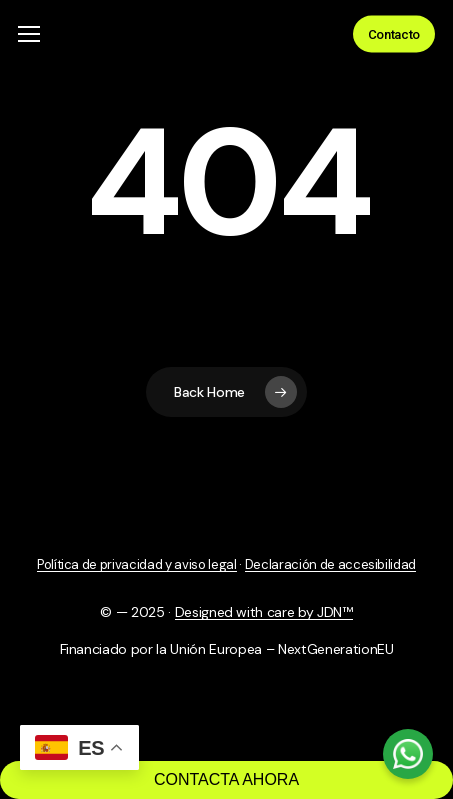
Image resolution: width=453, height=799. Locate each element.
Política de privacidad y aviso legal (137, 564)
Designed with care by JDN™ (264, 612)
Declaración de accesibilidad (330, 564)
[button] (29, 34)
